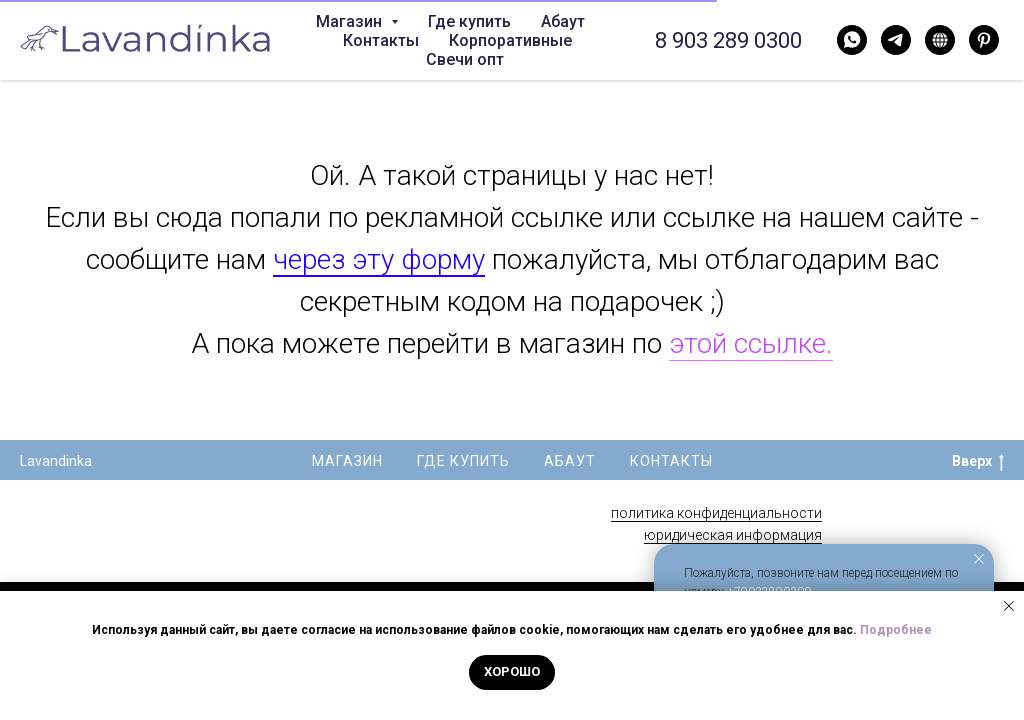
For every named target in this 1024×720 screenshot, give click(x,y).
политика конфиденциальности (716, 513)
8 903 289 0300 (728, 40)
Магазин (347, 461)
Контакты (381, 40)
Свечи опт (465, 59)
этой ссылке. (751, 343)
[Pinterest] (984, 40)
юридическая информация (733, 535)
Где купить (469, 21)
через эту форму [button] (379, 259)
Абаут (563, 21)
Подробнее (896, 630)
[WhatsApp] (852, 40)
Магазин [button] (351, 21)
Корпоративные (510, 40)
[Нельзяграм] (940, 40)
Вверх (978, 462)
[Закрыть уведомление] (979, 559)
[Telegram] (896, 40)
